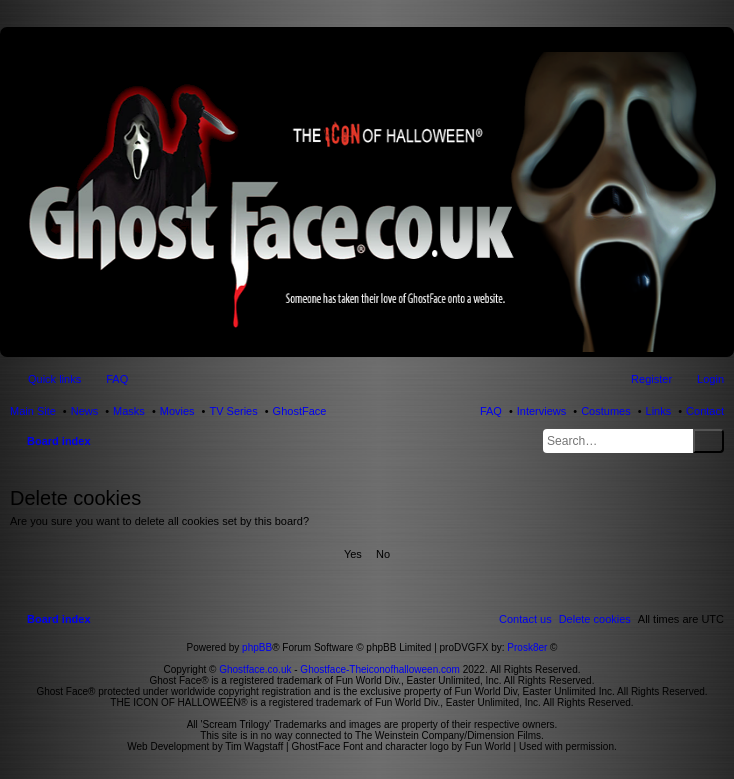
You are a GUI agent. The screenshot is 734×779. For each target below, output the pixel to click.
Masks (129, 411)
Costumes (606, 411)
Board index (59, 441)
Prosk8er (527, 647)
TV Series (233, 411)
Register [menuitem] (651, 379)
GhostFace (300, 411)
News (85, 411)
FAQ (491, 411)
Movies (177, 411)
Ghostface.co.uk (256, 669)
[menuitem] (595, 619)
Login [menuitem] (710, 379)
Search (708, 441)
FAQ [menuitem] (117, 379)
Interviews (542, 411)
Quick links (54, 379)
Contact (705, 411)
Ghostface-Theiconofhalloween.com (380, 669)
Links (659, 411)
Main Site (33, 411)
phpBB (257, 647)
